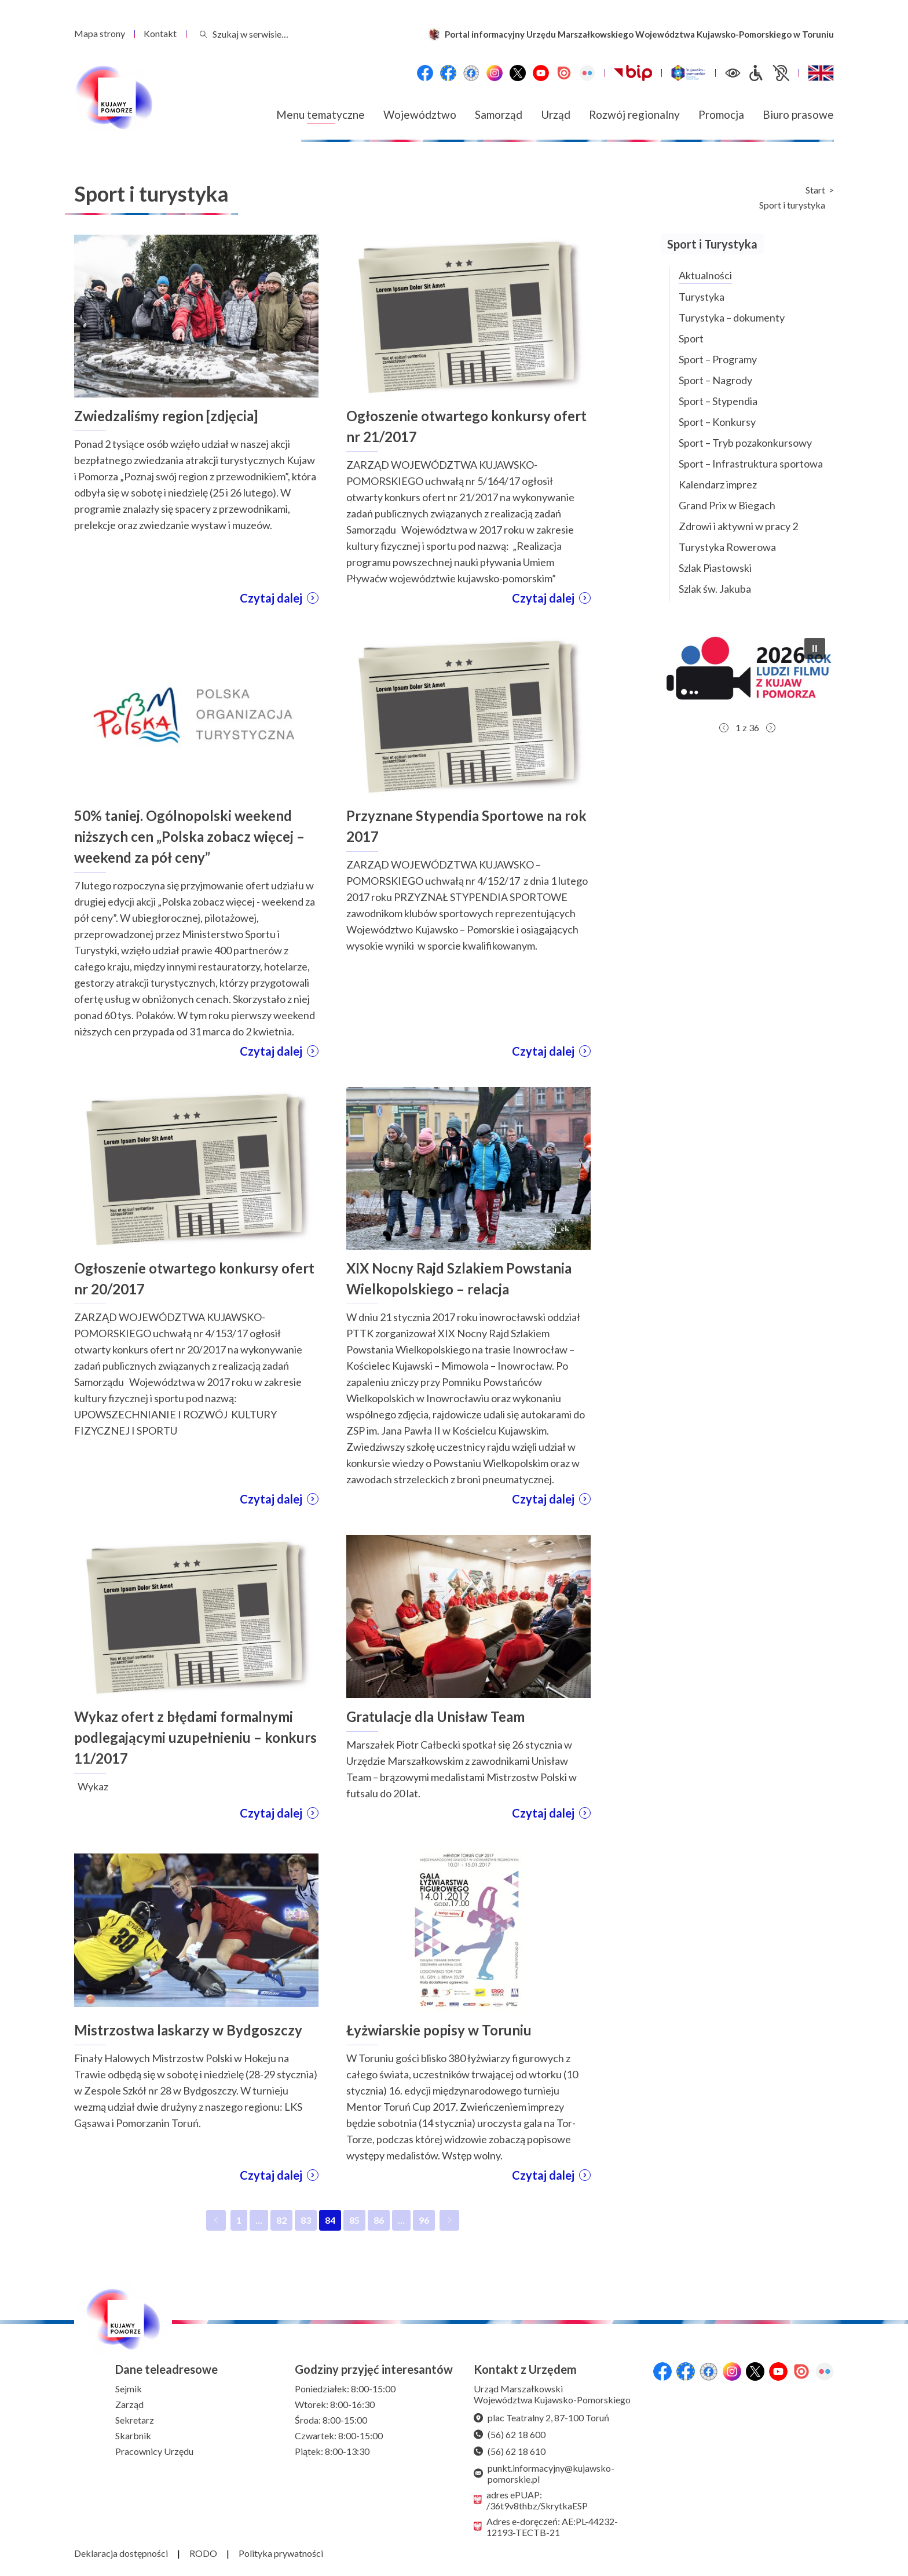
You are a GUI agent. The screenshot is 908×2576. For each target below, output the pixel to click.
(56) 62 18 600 (509, 2434)
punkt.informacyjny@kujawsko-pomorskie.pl (544, 2473)
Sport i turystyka (792, 205)
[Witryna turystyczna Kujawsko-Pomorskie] (688, 73)
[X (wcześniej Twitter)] (518, 73)
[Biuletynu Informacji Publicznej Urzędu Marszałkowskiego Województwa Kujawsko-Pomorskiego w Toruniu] (633, 73)
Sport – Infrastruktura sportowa (751, 463)
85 (357, 2222)
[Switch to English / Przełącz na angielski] (821, 73)
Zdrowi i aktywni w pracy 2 (738, 526)
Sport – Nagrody (715, 380)
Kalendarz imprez (718, 484)
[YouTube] (541, 73)
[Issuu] (564, 73)
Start (815, 190)
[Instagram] (494, 73)
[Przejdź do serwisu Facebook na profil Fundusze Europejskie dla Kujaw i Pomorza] (448, 73)
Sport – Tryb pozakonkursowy (745, 442)
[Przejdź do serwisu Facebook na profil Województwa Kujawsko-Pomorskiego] (425, 73)
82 (284, 2222)
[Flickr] (587, 73)
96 (426, 2222)
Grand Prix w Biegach (727, 505)
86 (381, 2222)
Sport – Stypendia (718, 401)
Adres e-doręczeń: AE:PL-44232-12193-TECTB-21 (546, 2527)
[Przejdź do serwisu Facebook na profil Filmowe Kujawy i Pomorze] (471, 73)
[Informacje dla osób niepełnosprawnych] (768, 73)
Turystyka (701, 296)
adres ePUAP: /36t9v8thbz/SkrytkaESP (531, 2500)
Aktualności (705, 275)
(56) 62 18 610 (509, 2451)
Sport (691, 338)
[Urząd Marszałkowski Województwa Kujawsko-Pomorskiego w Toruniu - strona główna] (113, 98)
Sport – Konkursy (717, 421)
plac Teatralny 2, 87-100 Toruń (541, 2417)
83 (308, 2222)
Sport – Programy (718, 359)
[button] (747, 672)
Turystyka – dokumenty (732, 317)
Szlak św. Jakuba (715, 588)
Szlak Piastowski (715, 567)
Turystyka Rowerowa (727, 547)
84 (332, 2222)
